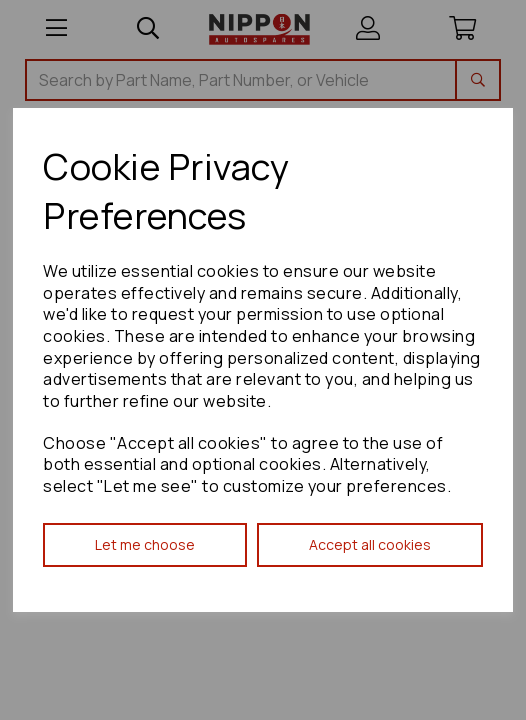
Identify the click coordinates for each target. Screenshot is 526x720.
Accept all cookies (370, 544)
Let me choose (145, 544)
